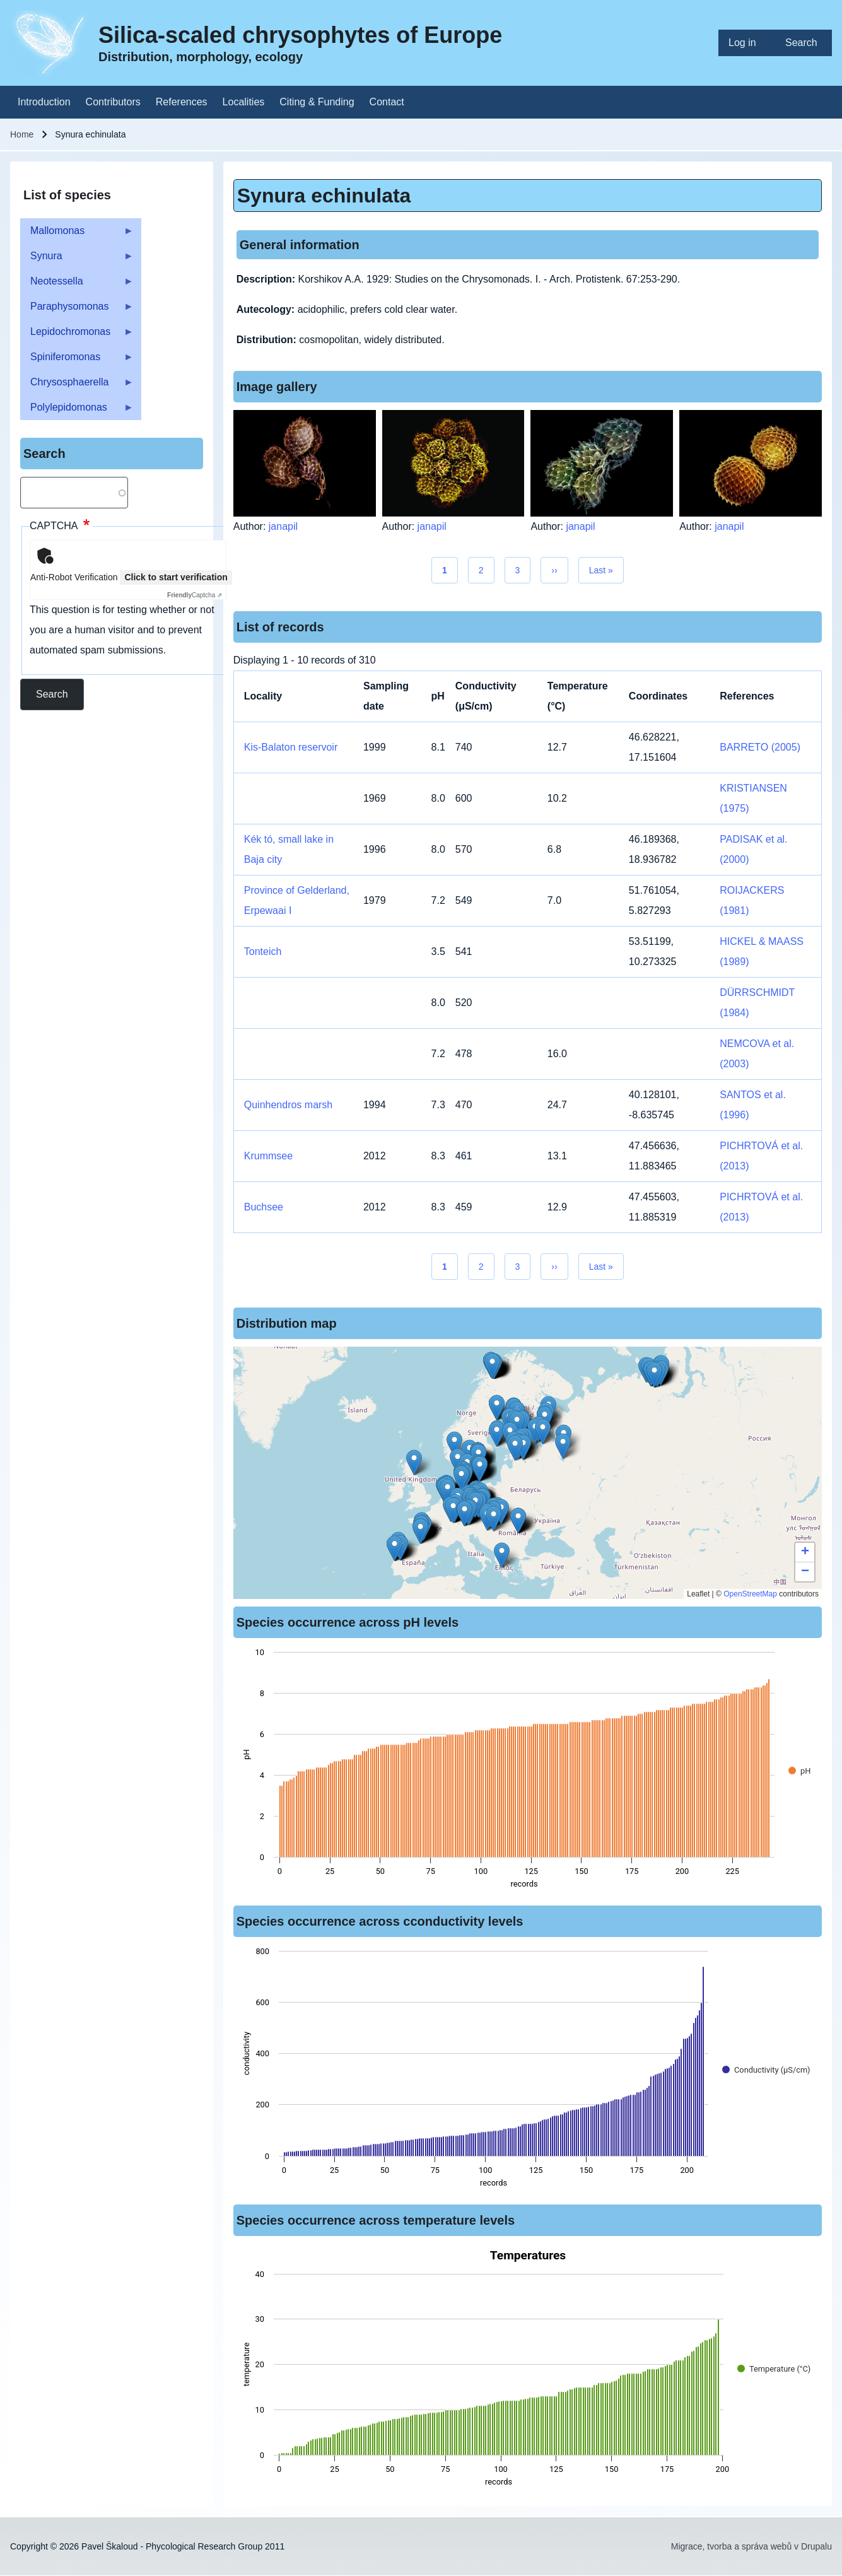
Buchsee (263, 1207)
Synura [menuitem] (77, 259)
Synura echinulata (324, 195)
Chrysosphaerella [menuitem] (77, 386)
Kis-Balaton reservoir (291, 747)
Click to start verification (175, 577)
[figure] (527, 1772)
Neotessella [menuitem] (77, 285)
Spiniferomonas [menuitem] (77, 360)
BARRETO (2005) (760, 747)
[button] (497, 1407)
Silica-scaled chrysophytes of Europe (300, 35)
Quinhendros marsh (288, 1104)
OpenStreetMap (750, 1594)
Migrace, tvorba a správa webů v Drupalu (751, 2546)
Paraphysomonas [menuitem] (77, 310)
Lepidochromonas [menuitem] (77, 335)
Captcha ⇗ (194, 595)
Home (21, 134)
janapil (283, 526)
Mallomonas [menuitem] (77, 234)
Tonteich (263, 951)
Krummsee (268, 1155)
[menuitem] (746, 43)
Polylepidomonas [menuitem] (77, 411)
